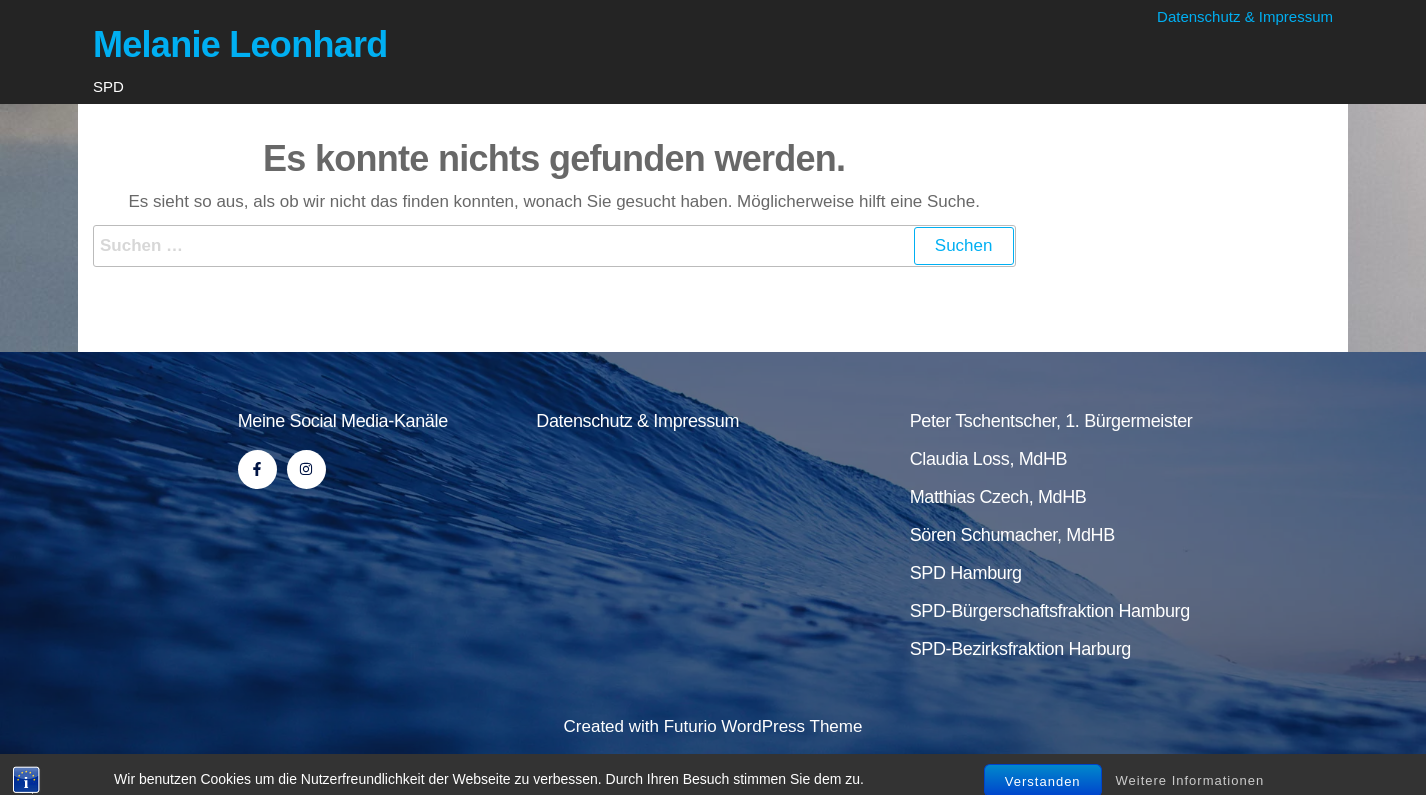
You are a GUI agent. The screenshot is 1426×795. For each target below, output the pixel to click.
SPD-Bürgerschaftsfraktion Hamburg (1050, 611)
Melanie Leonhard (240, 44)
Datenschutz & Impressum (1245, 16)
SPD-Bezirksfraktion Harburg (1020, 649)
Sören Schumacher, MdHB (1012, 535)
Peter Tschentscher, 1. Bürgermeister (1051, 421)
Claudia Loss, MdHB (989, 459)
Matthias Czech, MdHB (998, 497)
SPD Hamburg (966, 573)
